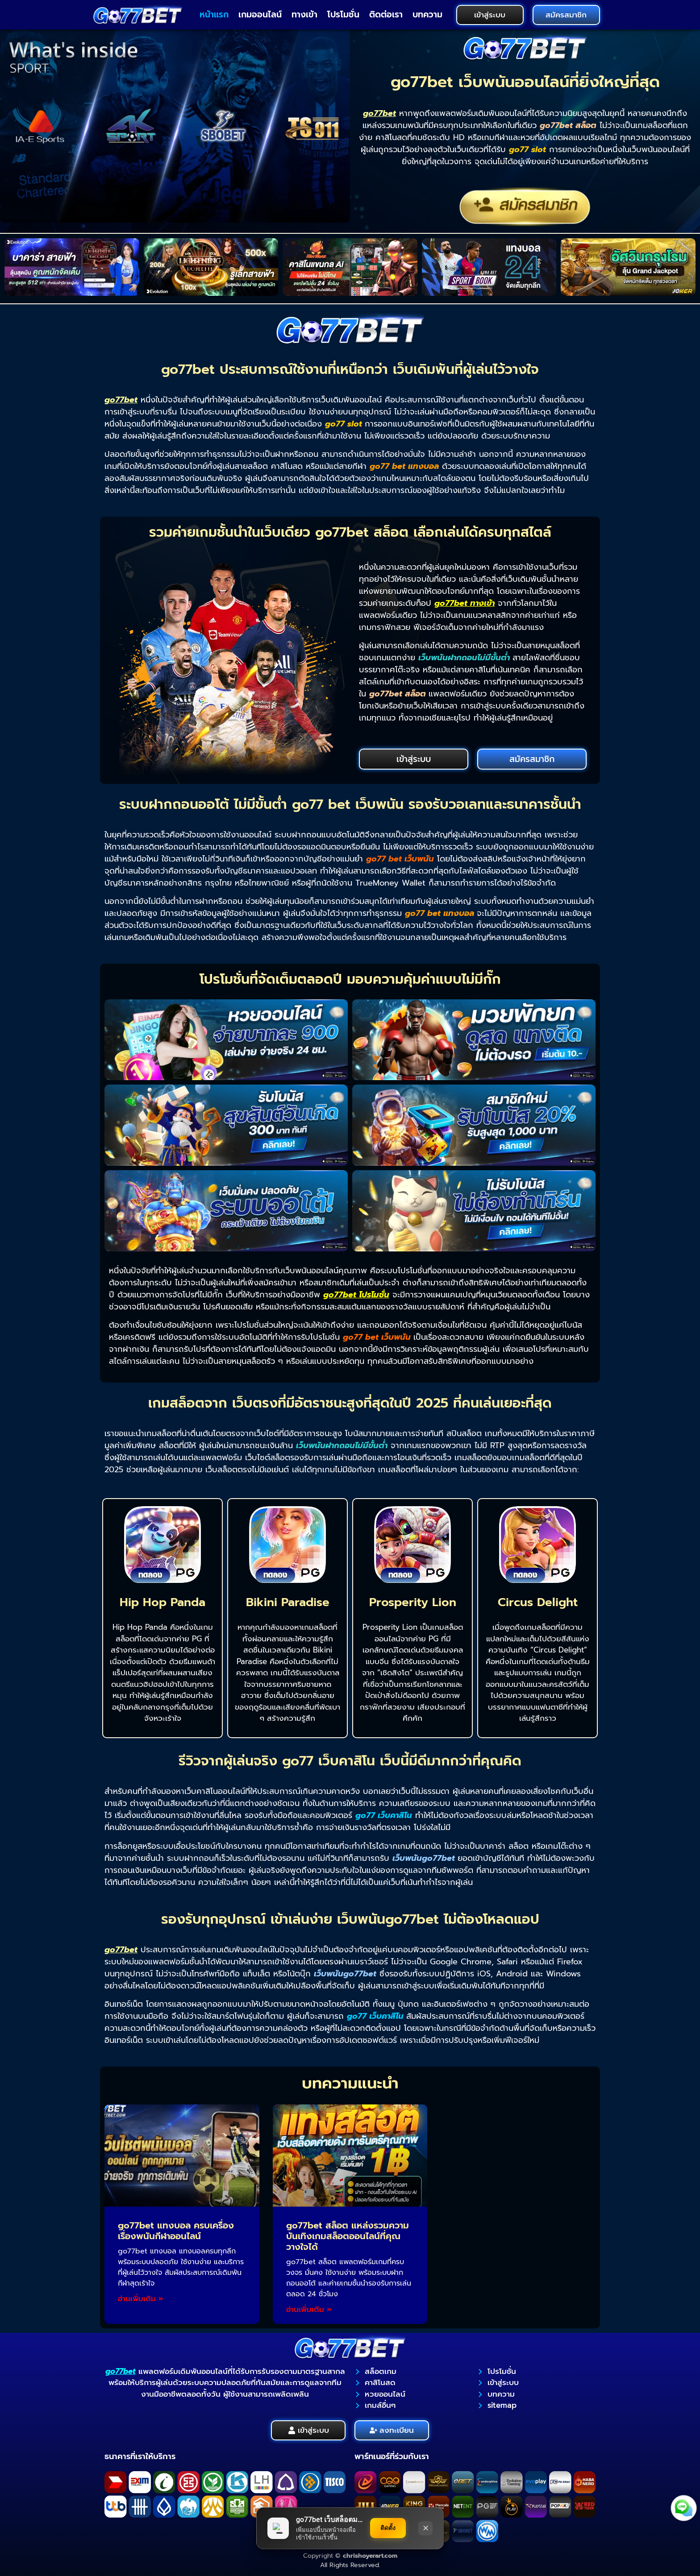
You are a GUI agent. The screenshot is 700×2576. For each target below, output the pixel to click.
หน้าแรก (214, 14)
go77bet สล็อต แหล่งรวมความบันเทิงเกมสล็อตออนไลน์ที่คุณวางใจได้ (347, 2236)
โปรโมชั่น (343, 14)
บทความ (427, 14)
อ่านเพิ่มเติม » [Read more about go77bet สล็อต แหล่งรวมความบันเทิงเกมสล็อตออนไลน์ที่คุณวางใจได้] (309, 2309)
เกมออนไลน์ (260, 14)
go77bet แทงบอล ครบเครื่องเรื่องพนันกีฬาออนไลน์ (176, 2231)
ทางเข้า (304, 14)
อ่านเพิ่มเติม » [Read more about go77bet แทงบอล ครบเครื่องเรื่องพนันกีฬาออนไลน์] (140, 2298)
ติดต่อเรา (386, 14)
